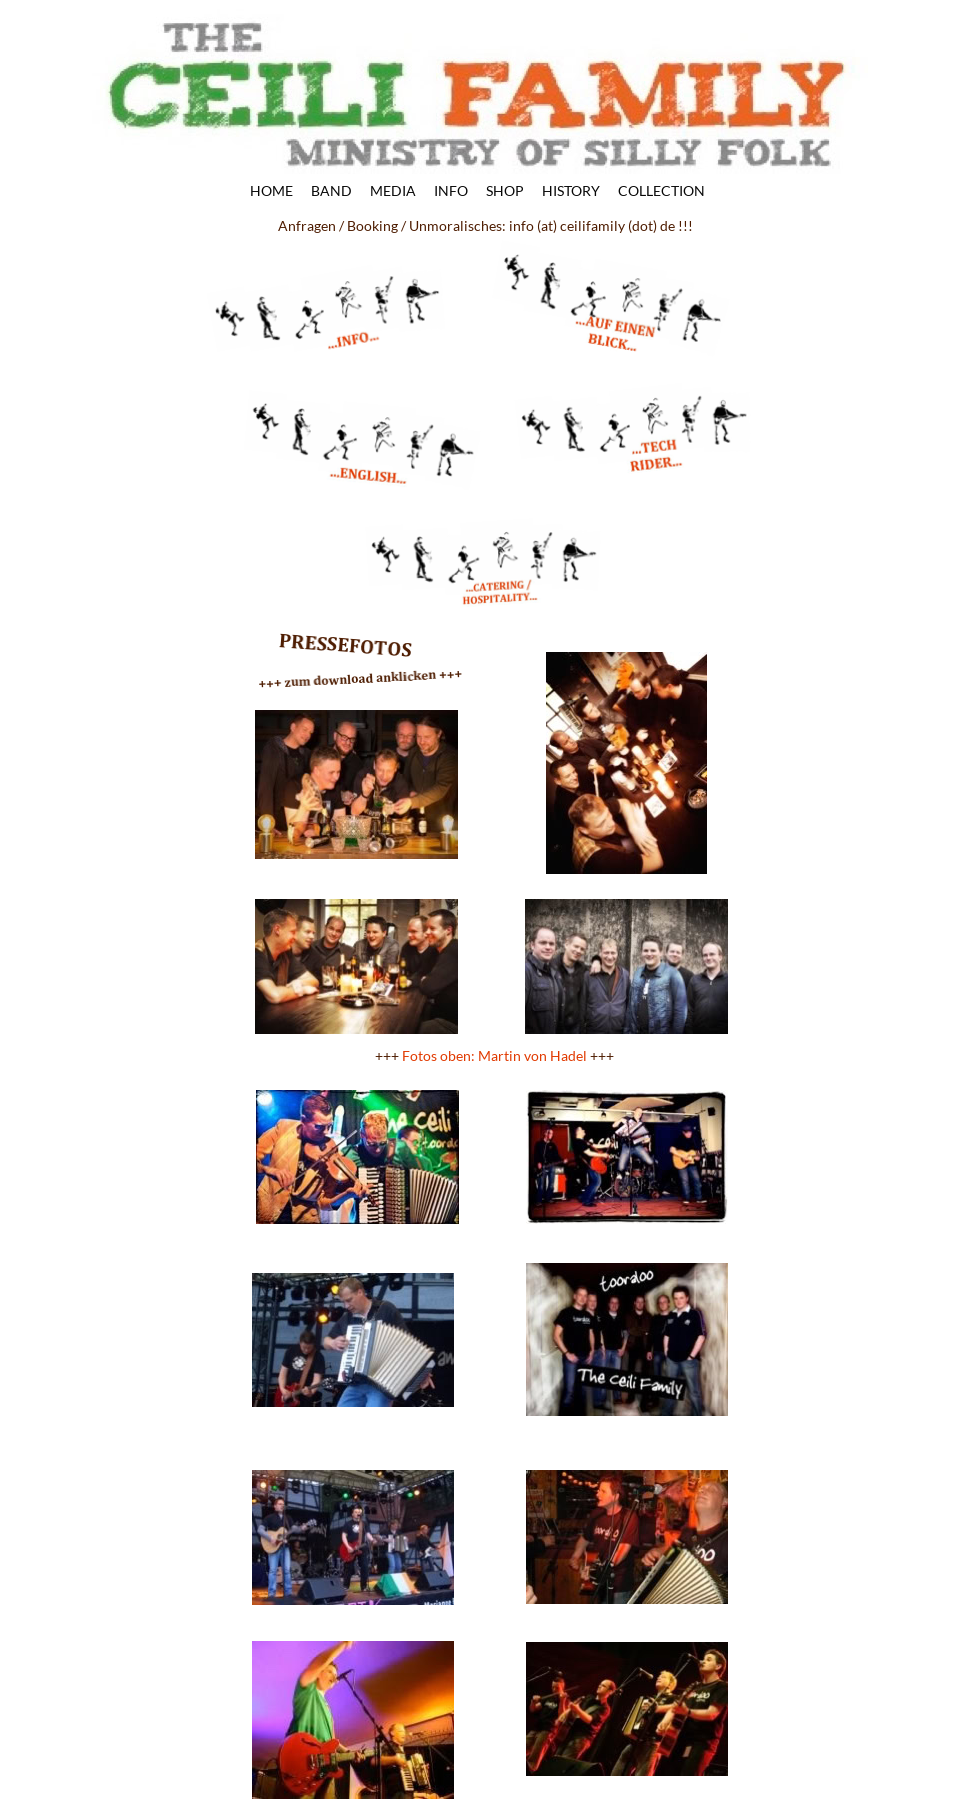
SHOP (505, 191)
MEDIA (393, 191)
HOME (271, 191)
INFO (451, 191)
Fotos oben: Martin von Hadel (494, 1055)
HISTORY (571, 191)
